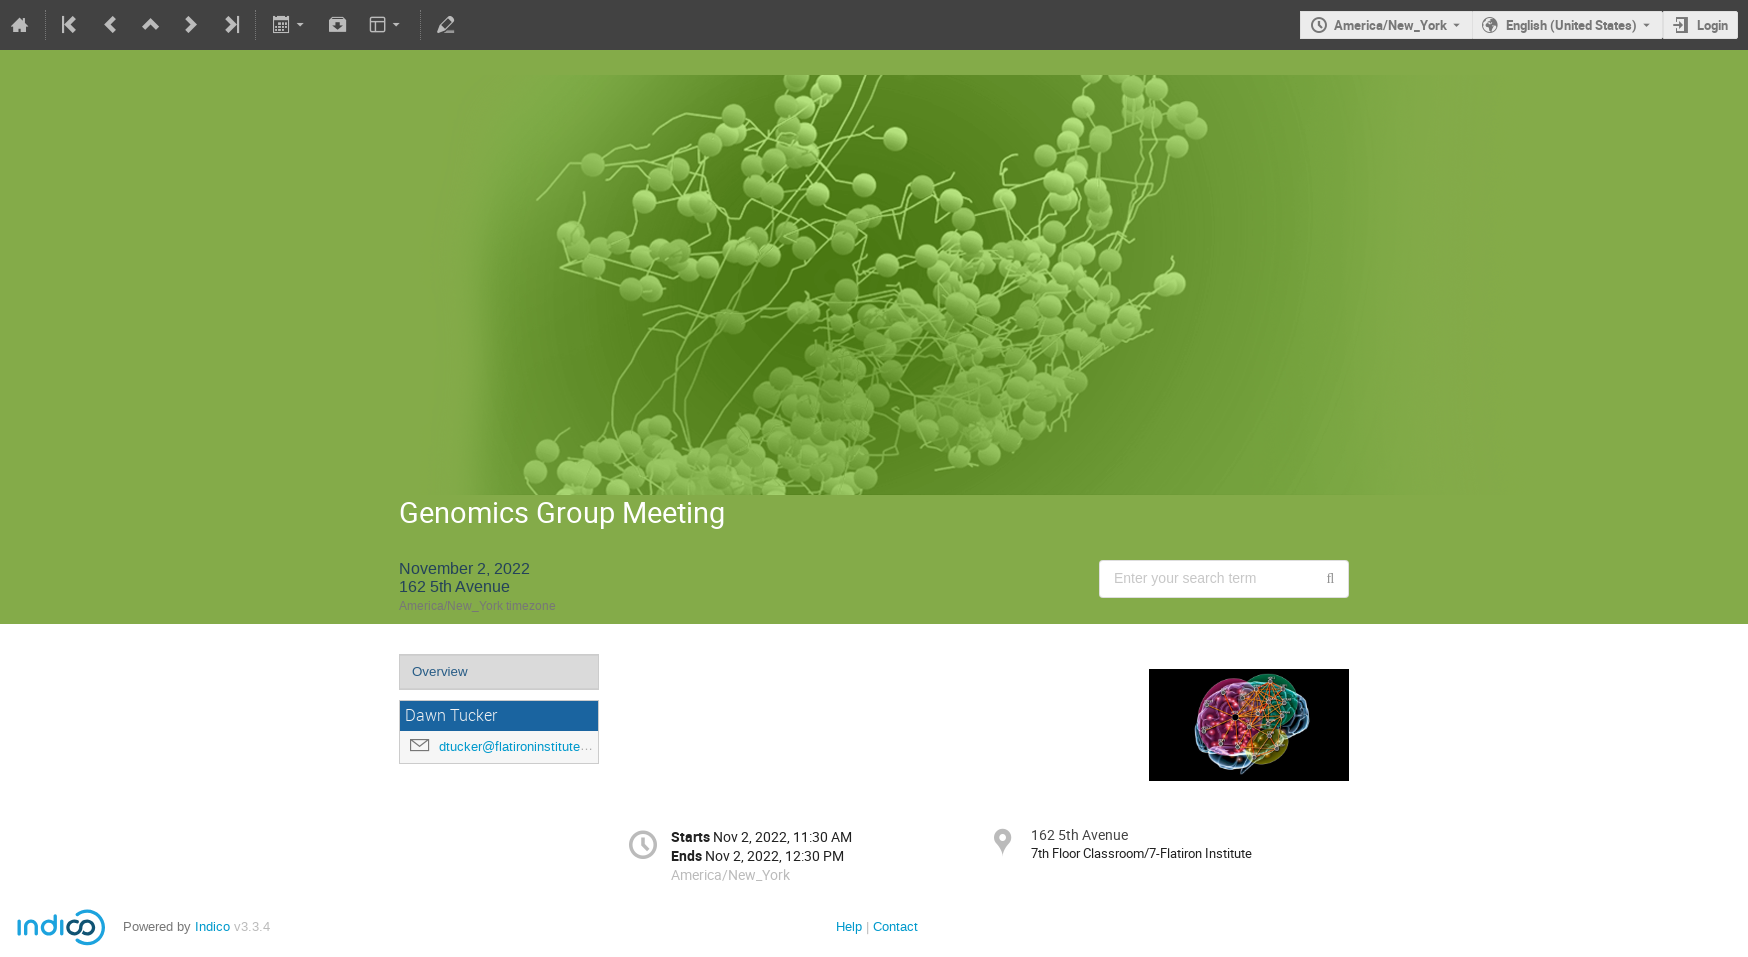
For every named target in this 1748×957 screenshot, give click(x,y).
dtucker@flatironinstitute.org (520, 746)
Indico (212, 926)
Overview (440, 671)
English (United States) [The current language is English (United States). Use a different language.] (1571, 25)
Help (849, 926)
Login (1712, 25)
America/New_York (1390, 25)
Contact (895, 926)
